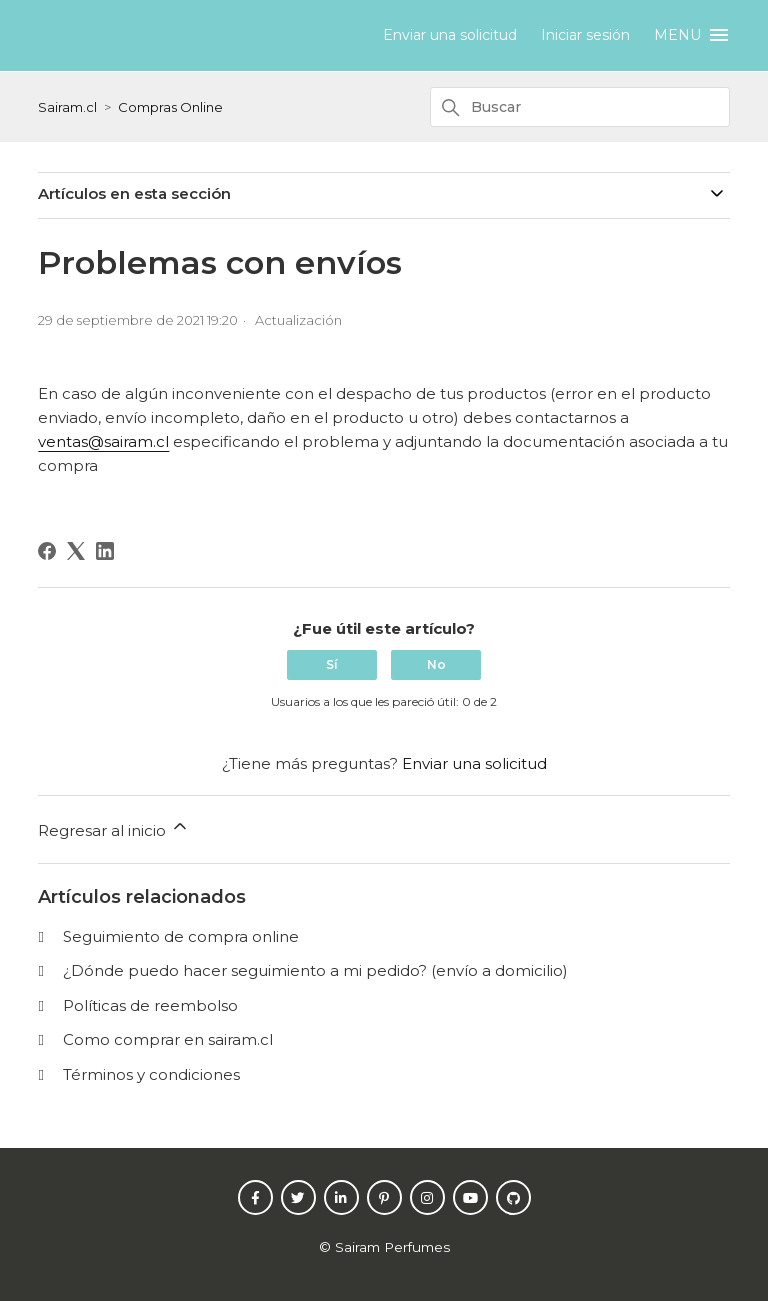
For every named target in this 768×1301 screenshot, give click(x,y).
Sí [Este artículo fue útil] (332, 664)
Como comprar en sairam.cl (168, 1039)
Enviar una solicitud (450, 35)
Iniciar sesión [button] (585, 35)
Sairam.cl (67, 107)
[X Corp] (76, 551)
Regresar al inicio (114, 828)
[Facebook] (47, 551)
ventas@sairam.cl (103, 441)
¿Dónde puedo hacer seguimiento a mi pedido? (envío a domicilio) (315, 970)
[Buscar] (580, 107)
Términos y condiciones (151, 1074)
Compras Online (170, 107)
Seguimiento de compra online (181, 936)
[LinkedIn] (105, 551)
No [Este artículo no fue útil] (436, 664)
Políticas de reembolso (150, 1005)
